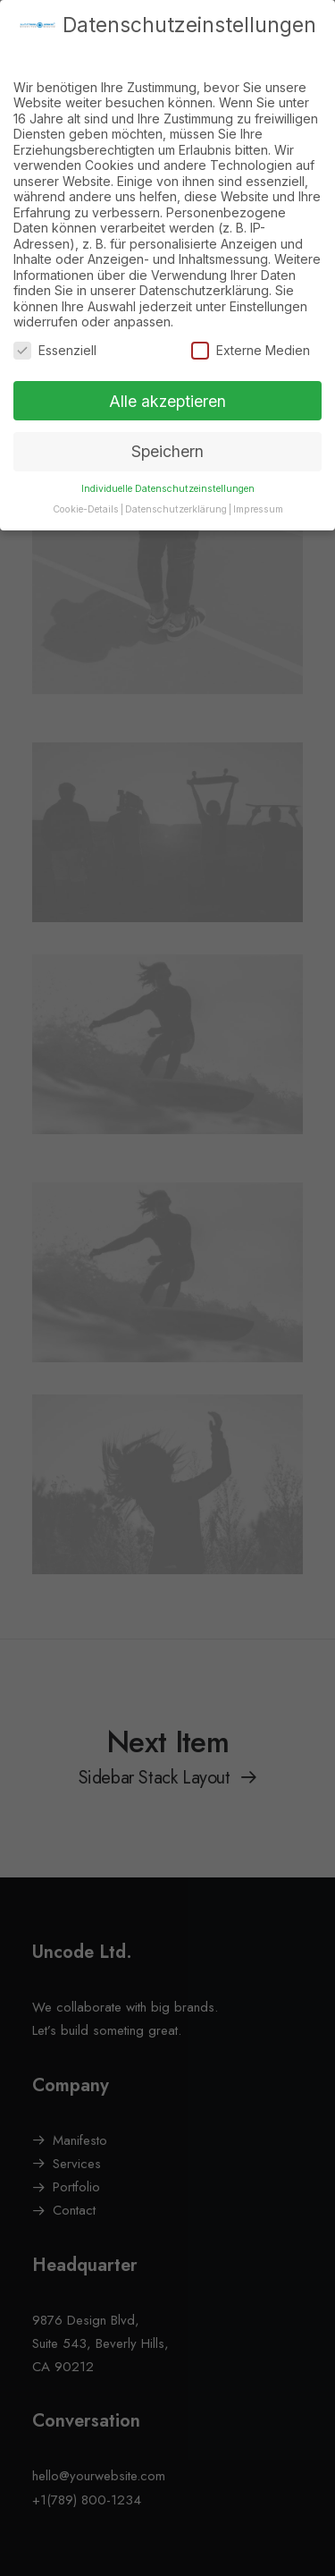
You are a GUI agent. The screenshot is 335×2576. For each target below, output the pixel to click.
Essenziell (54, 332)
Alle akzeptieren (167, 382)
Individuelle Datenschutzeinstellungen (168, 471)
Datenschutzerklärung (176, 491)
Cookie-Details (86, 491)
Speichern (167, 433)
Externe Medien (250, 332)
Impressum (258, 491)
